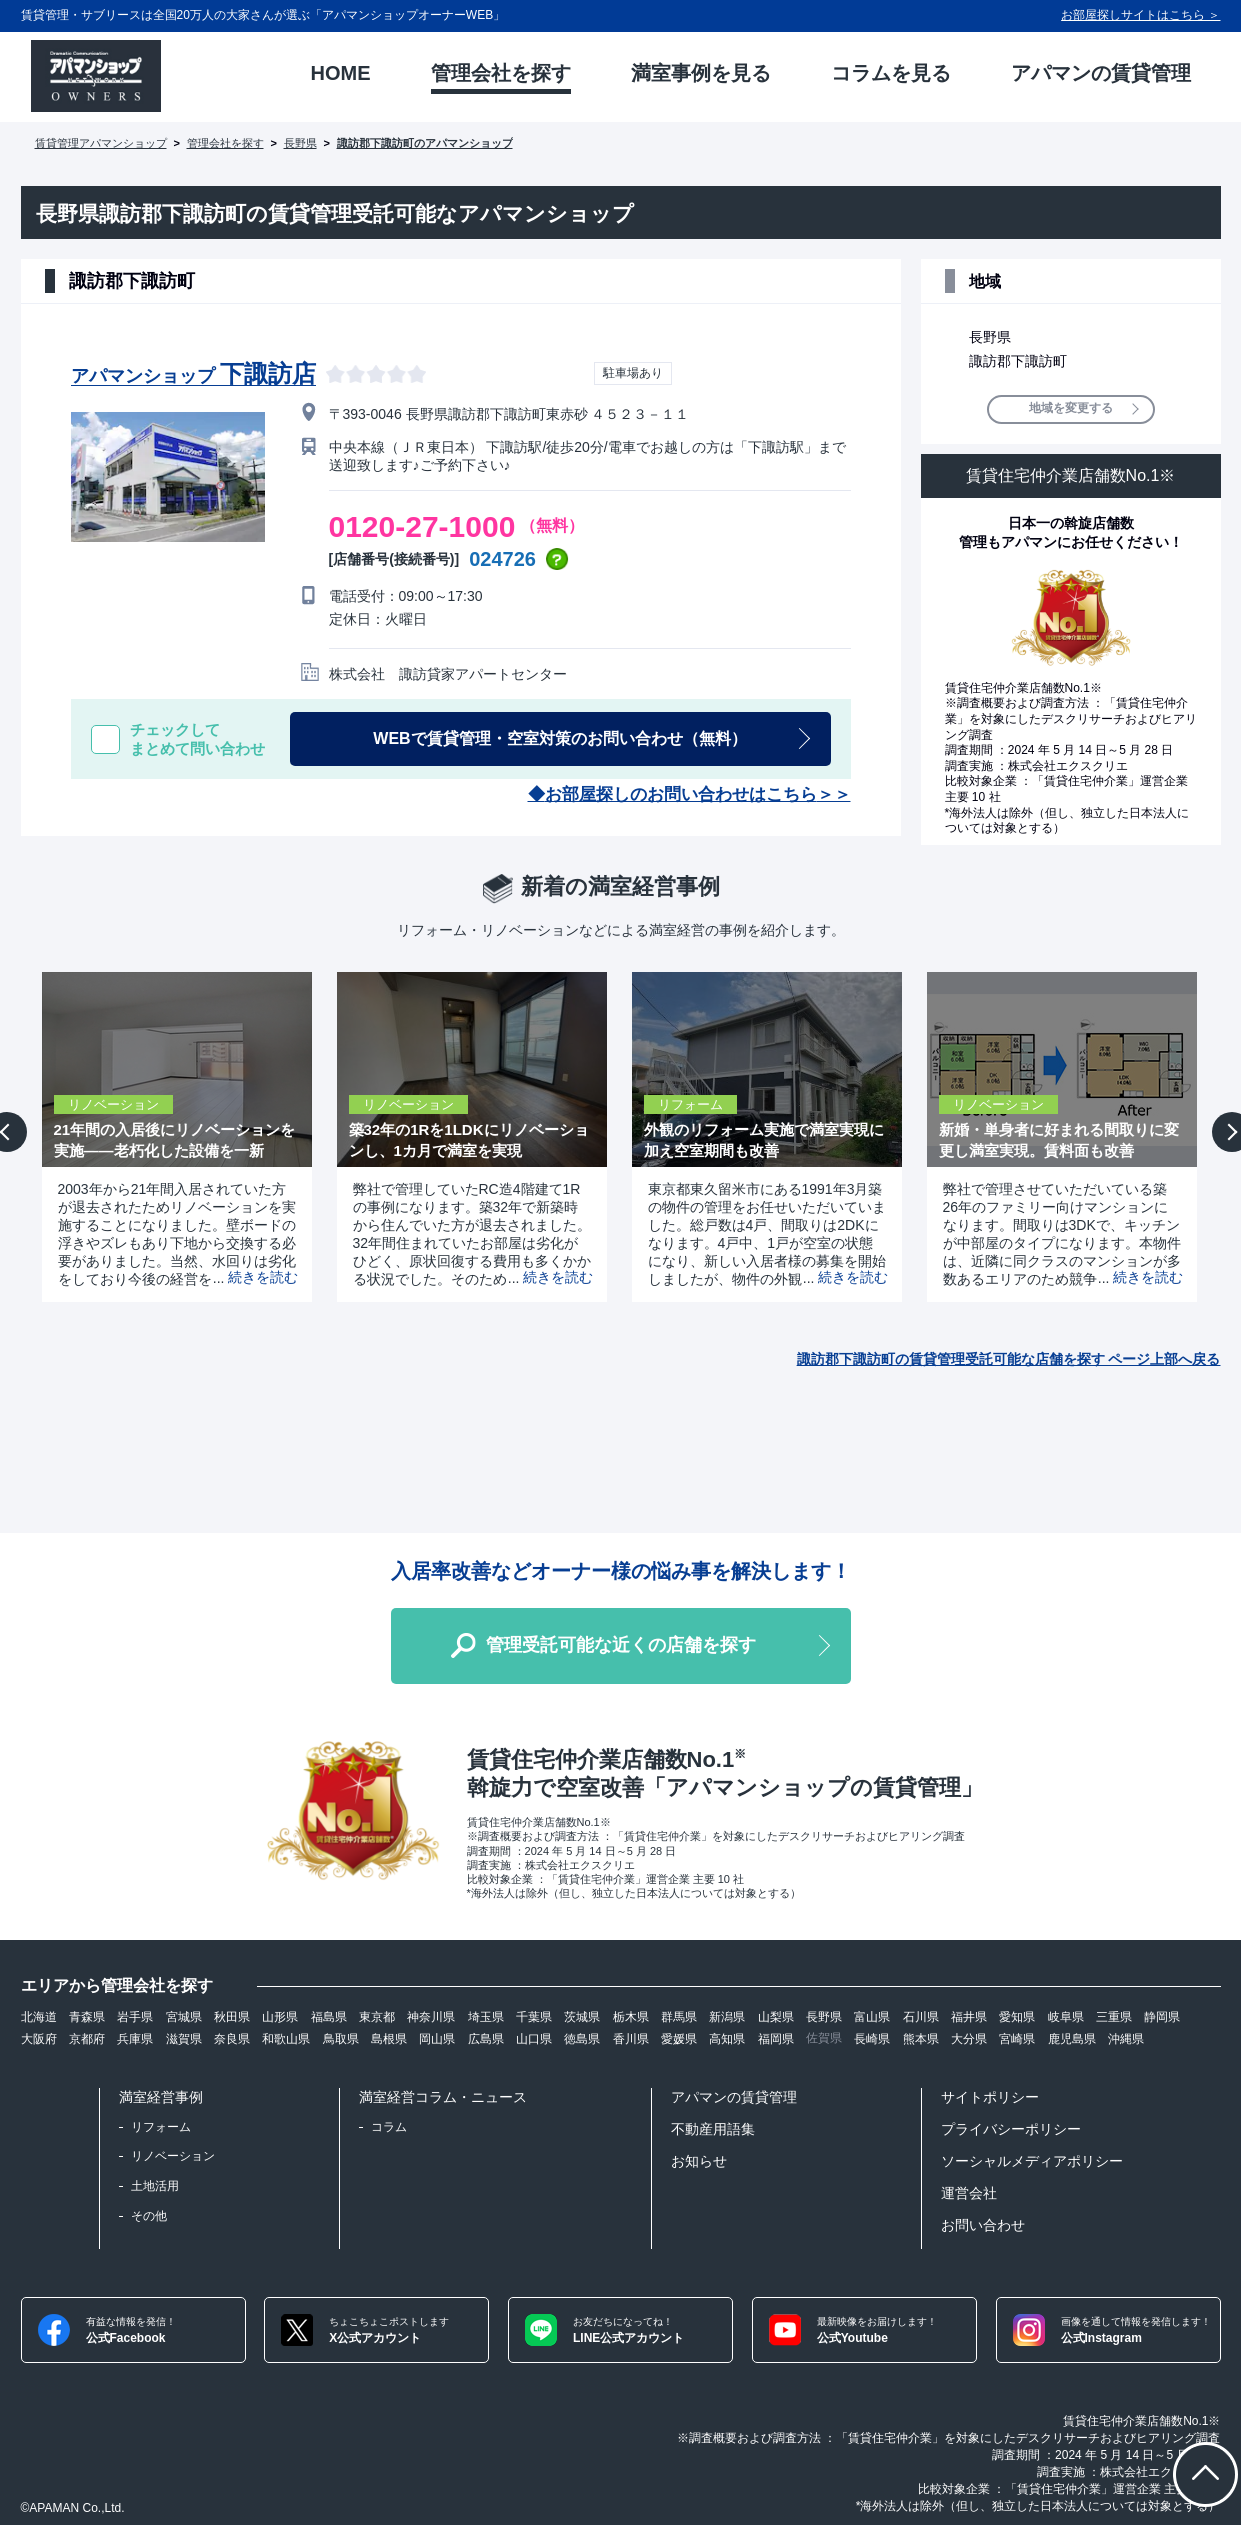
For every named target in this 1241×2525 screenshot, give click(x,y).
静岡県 (1162, 2017)
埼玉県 (486, 2017)
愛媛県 (679, 2039)
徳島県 (582, 2039)
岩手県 (135, 2017)
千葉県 (534, 2017)
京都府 (87, 2039)
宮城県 (184, 2017)
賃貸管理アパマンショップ (101, 143)
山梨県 (776, 2017)
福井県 (969, 2017)
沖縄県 (1126, 2039)
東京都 (377, 2017)
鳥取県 (341, 2039)
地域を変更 (1071, 409)
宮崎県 (1017, 2039)
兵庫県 (135, 2039)
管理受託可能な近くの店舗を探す (621, 1645)
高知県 (727, 2039)
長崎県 (872, 2039)
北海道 (39, 2017)
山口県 (534, 2039)
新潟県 (727, 2017)
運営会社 (969, 2193)
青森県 (87, 2017)
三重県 (1114, 2017)
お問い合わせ (983, 2225)
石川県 (921, 2017)
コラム (389, 2127)
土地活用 (155, 2186)
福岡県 (776, 2039)
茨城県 (582, 2017)
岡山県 (437, 2039)
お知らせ (699, 2161)
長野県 (300, 143)
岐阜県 (1066, 2017)
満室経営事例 (161, 2097)
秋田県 (232, 2017)
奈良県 (232, 2039)
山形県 (280, 2017)
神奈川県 (431, 2017)
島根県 (389, 2039)
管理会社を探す (225, 143)
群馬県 (679, 2017)
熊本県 (921, 2039)
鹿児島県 (1072, 2039)
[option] (169, 1137)
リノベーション (173, 2156)
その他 (149, 2216)
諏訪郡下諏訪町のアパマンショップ (425, 143)
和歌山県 (286, 2039)
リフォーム (161, 2127)
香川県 (631, 2039)
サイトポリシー (990, 2097)
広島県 (486, 2039)
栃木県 (631, 2017)
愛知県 (1017, 2017)
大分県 (969, 2039)
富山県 (872, 2017)
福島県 (329, 2017)
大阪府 (39, 2039)
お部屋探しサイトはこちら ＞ (1140, 15)
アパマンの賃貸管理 (734, 2097)
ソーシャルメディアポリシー (1032, 2161)
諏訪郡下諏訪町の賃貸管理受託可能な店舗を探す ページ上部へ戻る (1009, 1359)
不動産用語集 (713, 2129)
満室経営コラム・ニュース (443, 2097)
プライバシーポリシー (1011, 2129)
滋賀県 (184, 2039)
